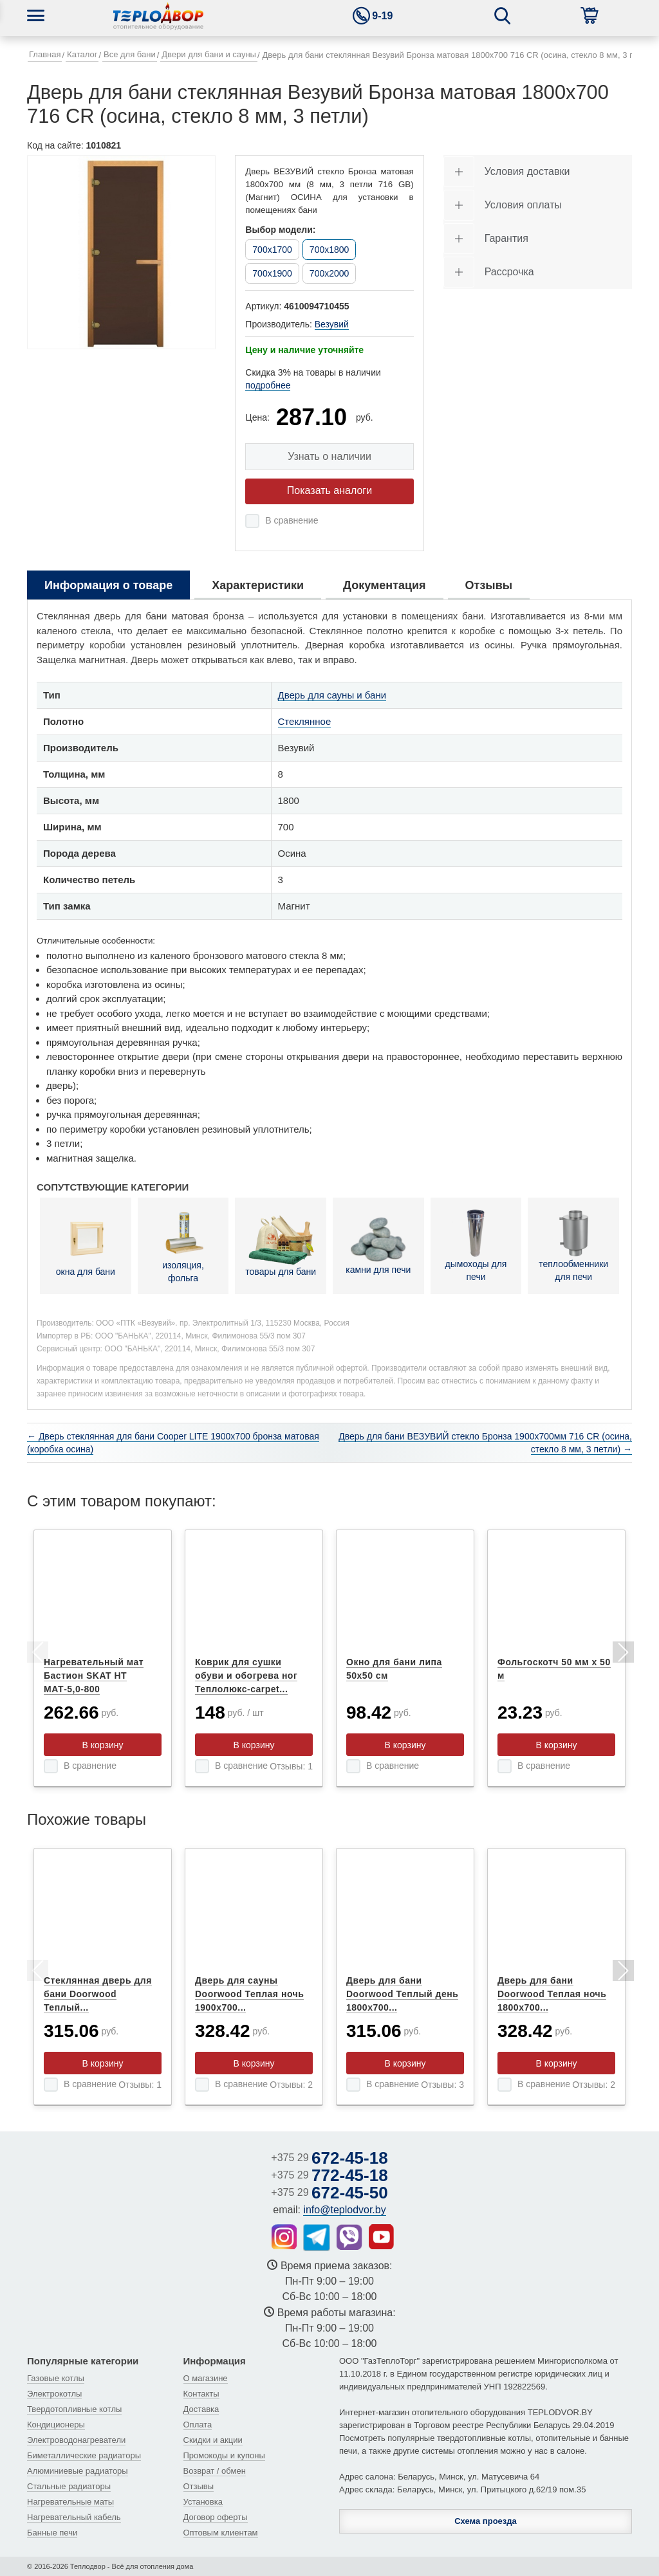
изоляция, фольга (183, 1245)
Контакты (201, 2393)
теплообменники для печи (573, 1245)
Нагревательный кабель (74, 2517)
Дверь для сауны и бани (332, 695)
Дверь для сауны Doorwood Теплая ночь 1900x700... (249, 1994)
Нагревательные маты (70, 2502)
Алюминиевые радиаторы (77, 2471)
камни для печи (378, 1245)
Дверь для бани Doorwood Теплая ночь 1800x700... (551, 1994)
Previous (36, 1654)
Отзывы (198, 2486)
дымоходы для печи (476, 1245)
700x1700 (272, 249)
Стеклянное (304, 721)
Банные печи (52, 2532)
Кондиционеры (56, 2424)
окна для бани (85, 1245)
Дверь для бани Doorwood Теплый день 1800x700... (402, 1994)
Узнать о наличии (329, 456)
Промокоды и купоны (224, 2455)
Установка (203, 2502)
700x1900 (272, 273)
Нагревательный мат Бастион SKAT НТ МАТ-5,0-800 (94, 1675)
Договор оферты (215, 2517)
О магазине (205, 2378)
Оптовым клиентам (220, 2532)
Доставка (201, 2409)
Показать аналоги (329, 490)
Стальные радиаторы (69, 2486)
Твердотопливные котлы (74, 2409)
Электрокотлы (54, 2393)
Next (622, 1654)
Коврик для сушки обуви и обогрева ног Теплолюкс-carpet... (246, 1675)
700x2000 (329, 273)
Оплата (197, 2424)
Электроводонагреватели (76, 2440)
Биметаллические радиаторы (84, 2455)
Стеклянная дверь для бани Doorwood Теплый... (98, 1994)
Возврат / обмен (214, 2471)
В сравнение (291, 520)
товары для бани (280, 1245)
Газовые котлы (55, 2378)
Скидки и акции (213, 2440)
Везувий (332, 324)
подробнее (267, 385)
